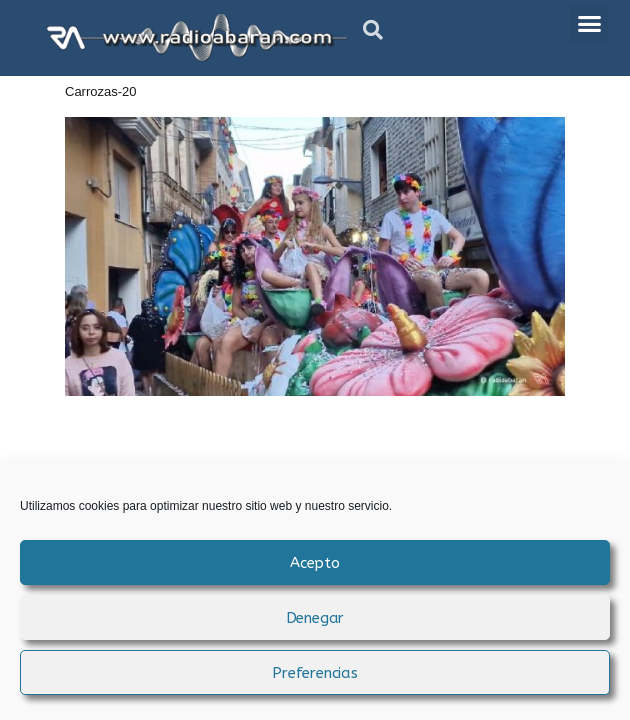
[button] (373, 30)
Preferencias (315, 673)
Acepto (315, 563)
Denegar (315, 618)
